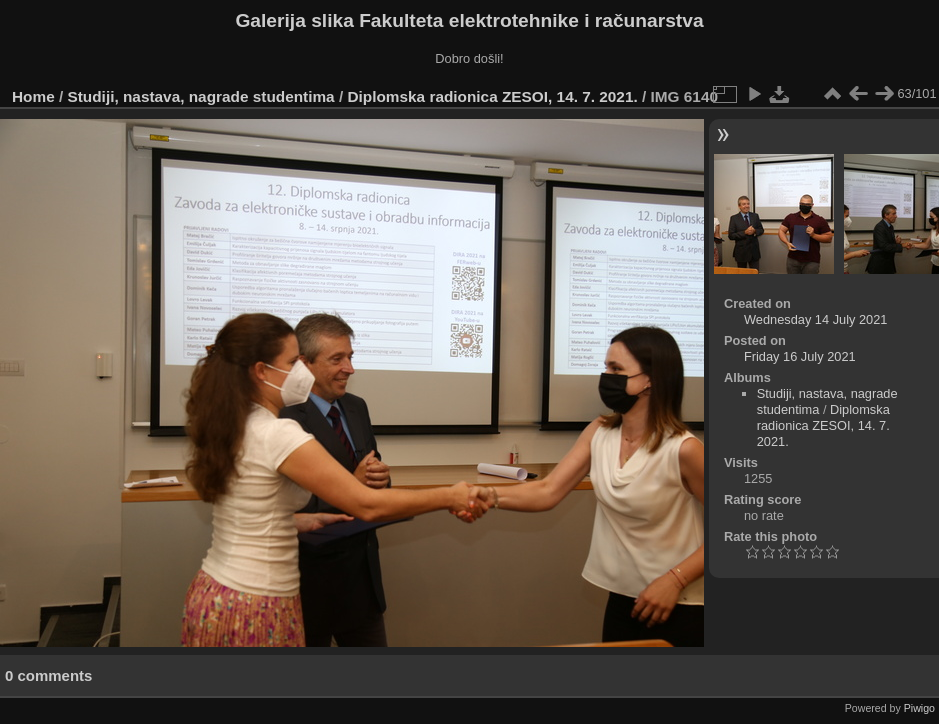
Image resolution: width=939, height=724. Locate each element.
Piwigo (919, 708)
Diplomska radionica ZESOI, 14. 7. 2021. (492, 96)
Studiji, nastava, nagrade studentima (201, 96)
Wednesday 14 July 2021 (815, 319)
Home (33, 96)
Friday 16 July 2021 (800, 356)
